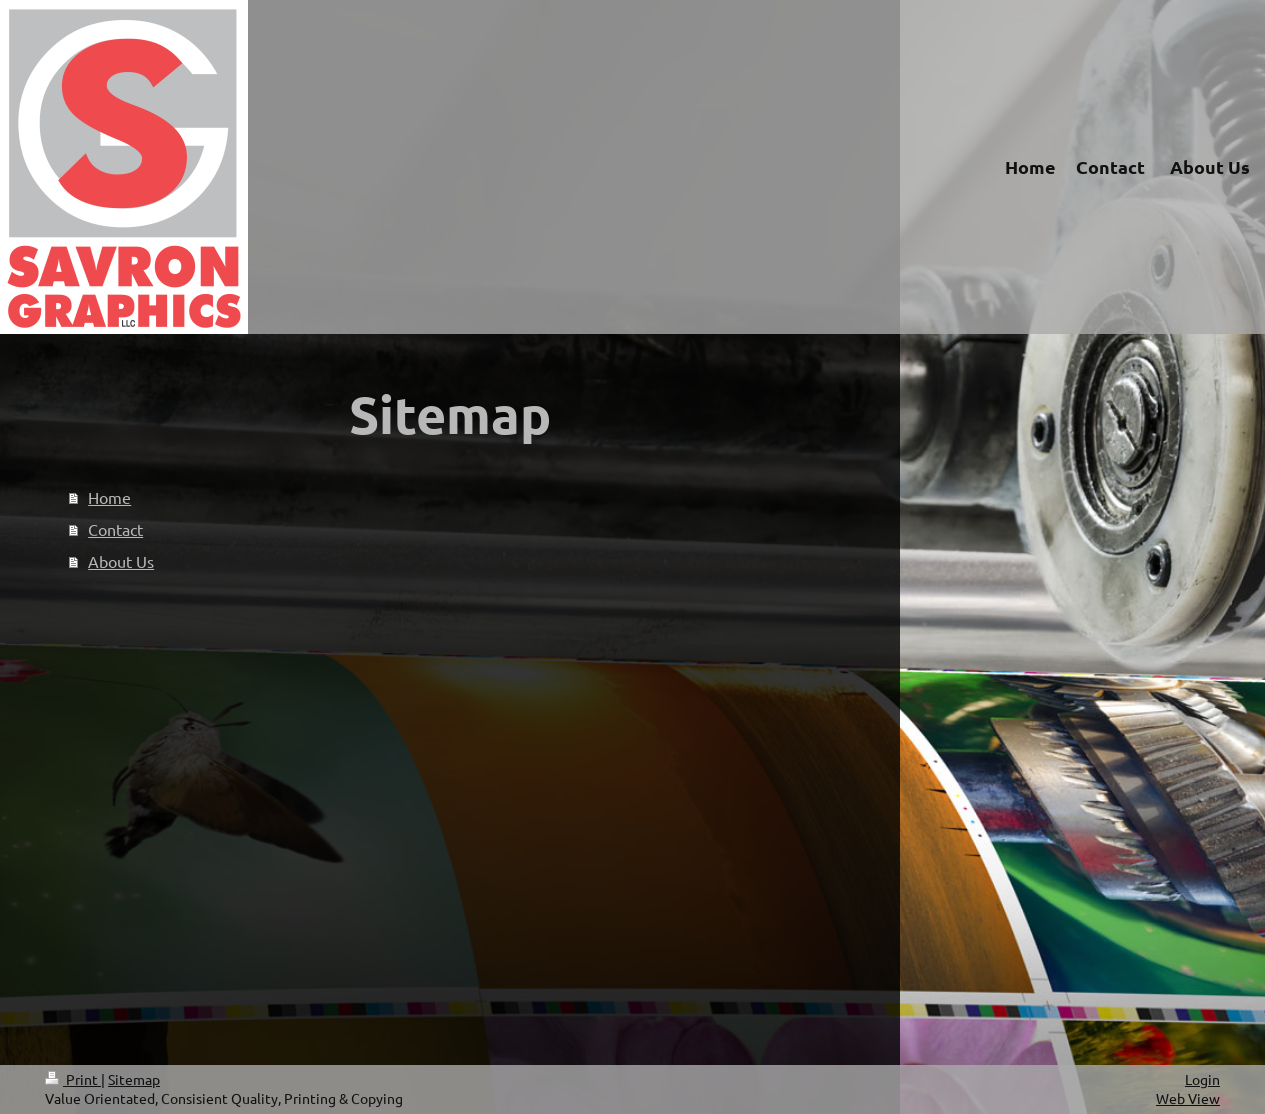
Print (73, 1079)
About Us (121, 561)
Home (109, 497)
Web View (1188, 1098)
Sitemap (134, 1079)
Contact (115, 529)
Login (1202, 1079)
